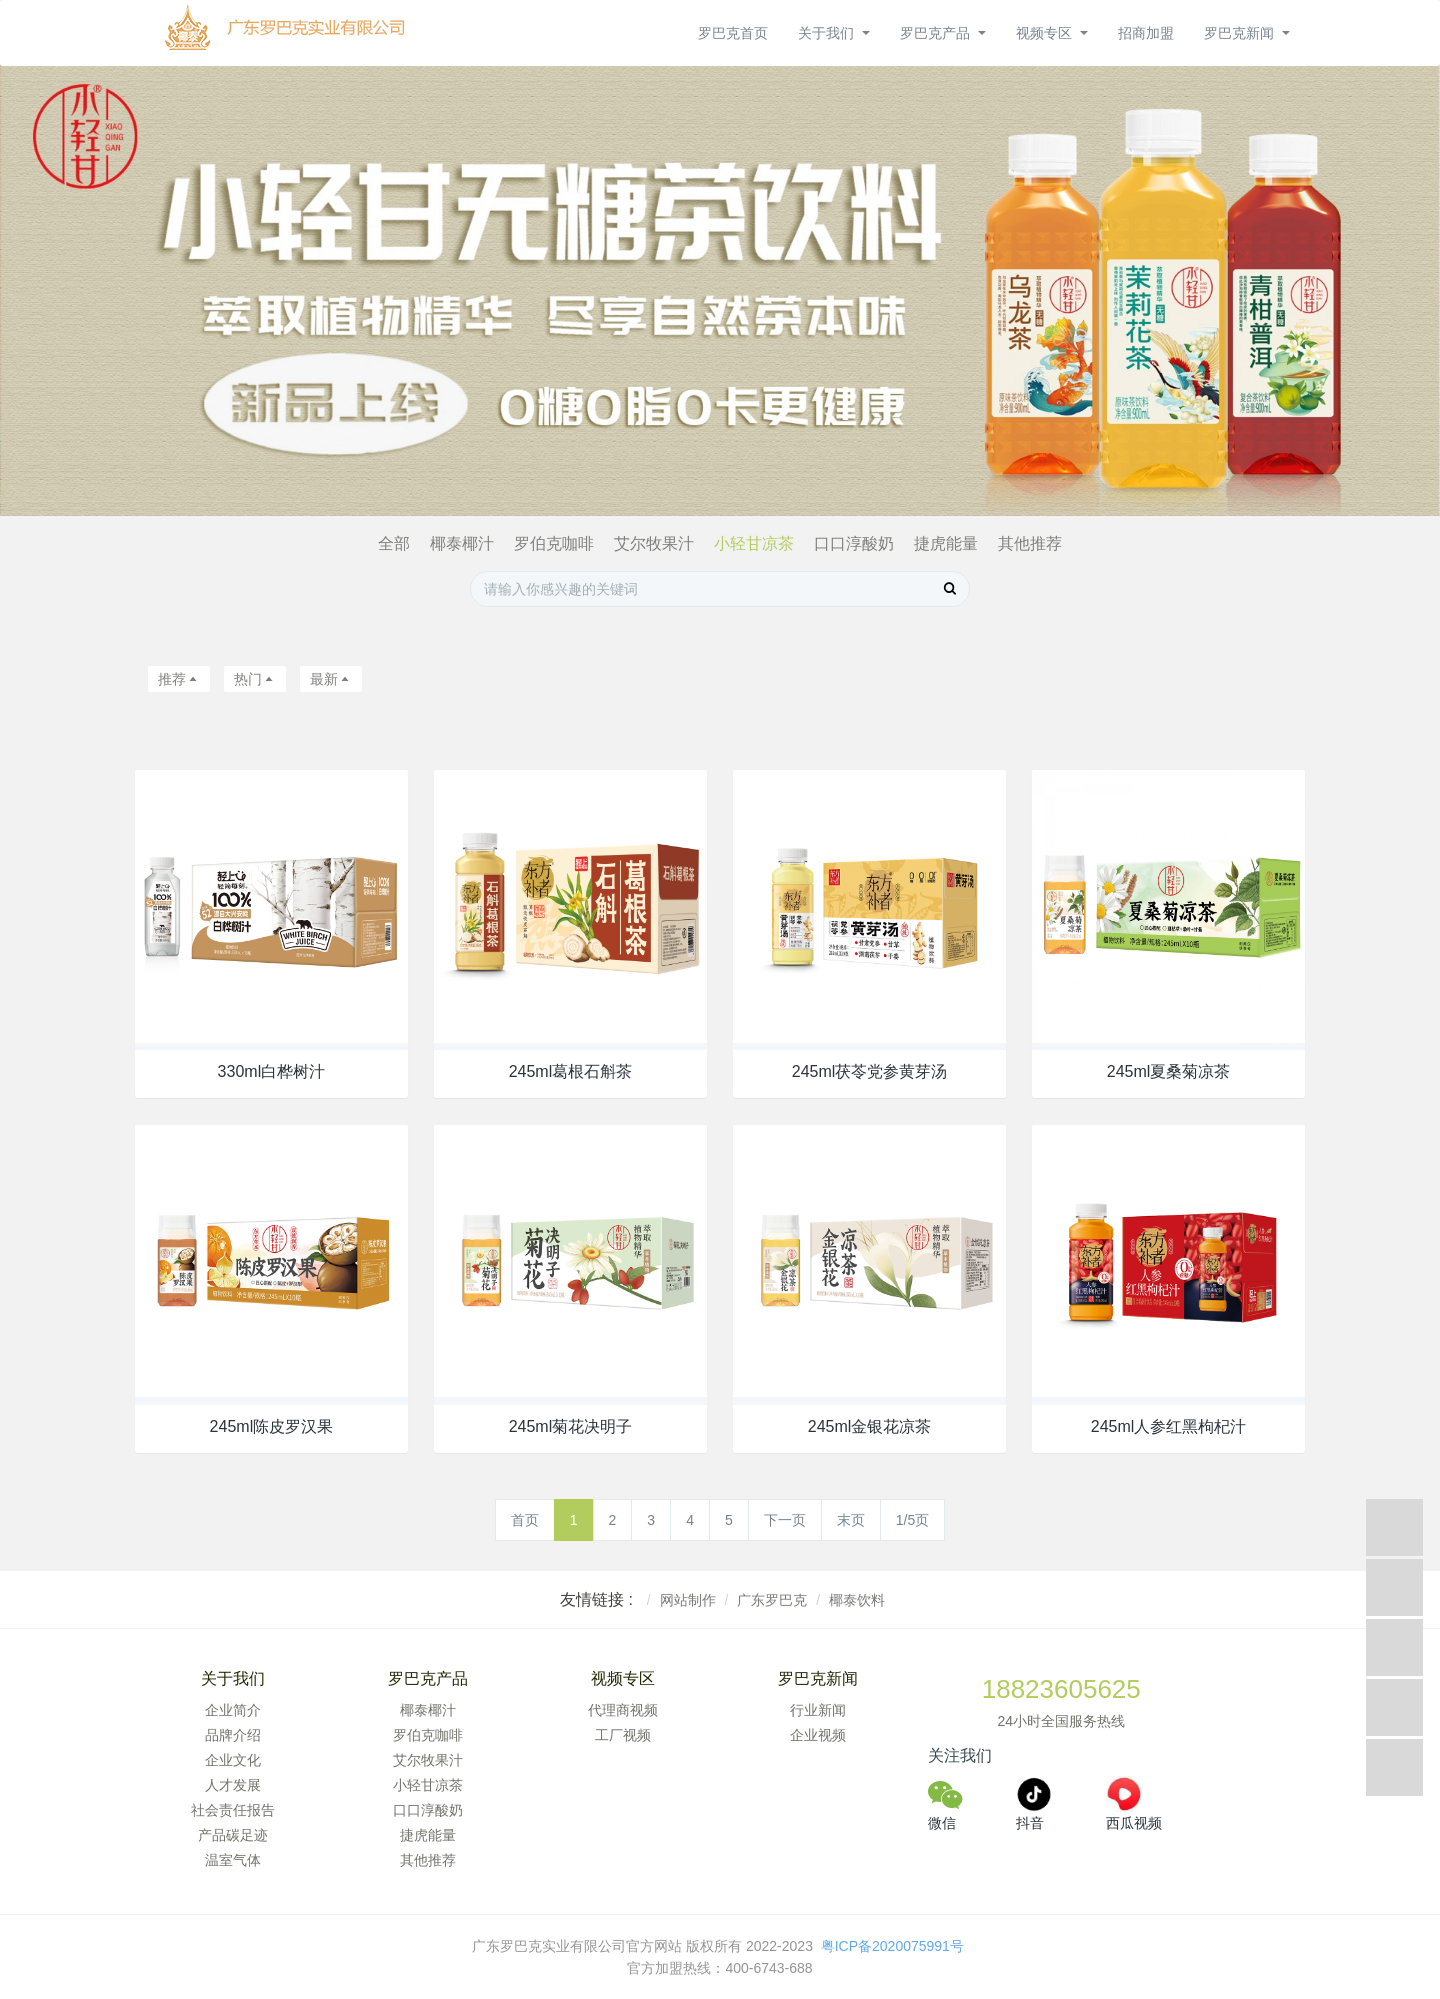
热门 (255, 679)
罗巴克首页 (733, 33)
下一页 (785, 1520)
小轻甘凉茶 (754, 543)
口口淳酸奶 (854, 543)
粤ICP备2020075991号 (894, 1946)
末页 (851, 1520)
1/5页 (912, 1520)
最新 (331, 679)
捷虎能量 (946, 543)
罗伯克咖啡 (554, 543)
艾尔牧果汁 (654, 543)
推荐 (179, 679)
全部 (394, 543)
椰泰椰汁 (462, 543)
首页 (525, 1520)
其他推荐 (1030, 543)
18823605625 (1061, 1689)
